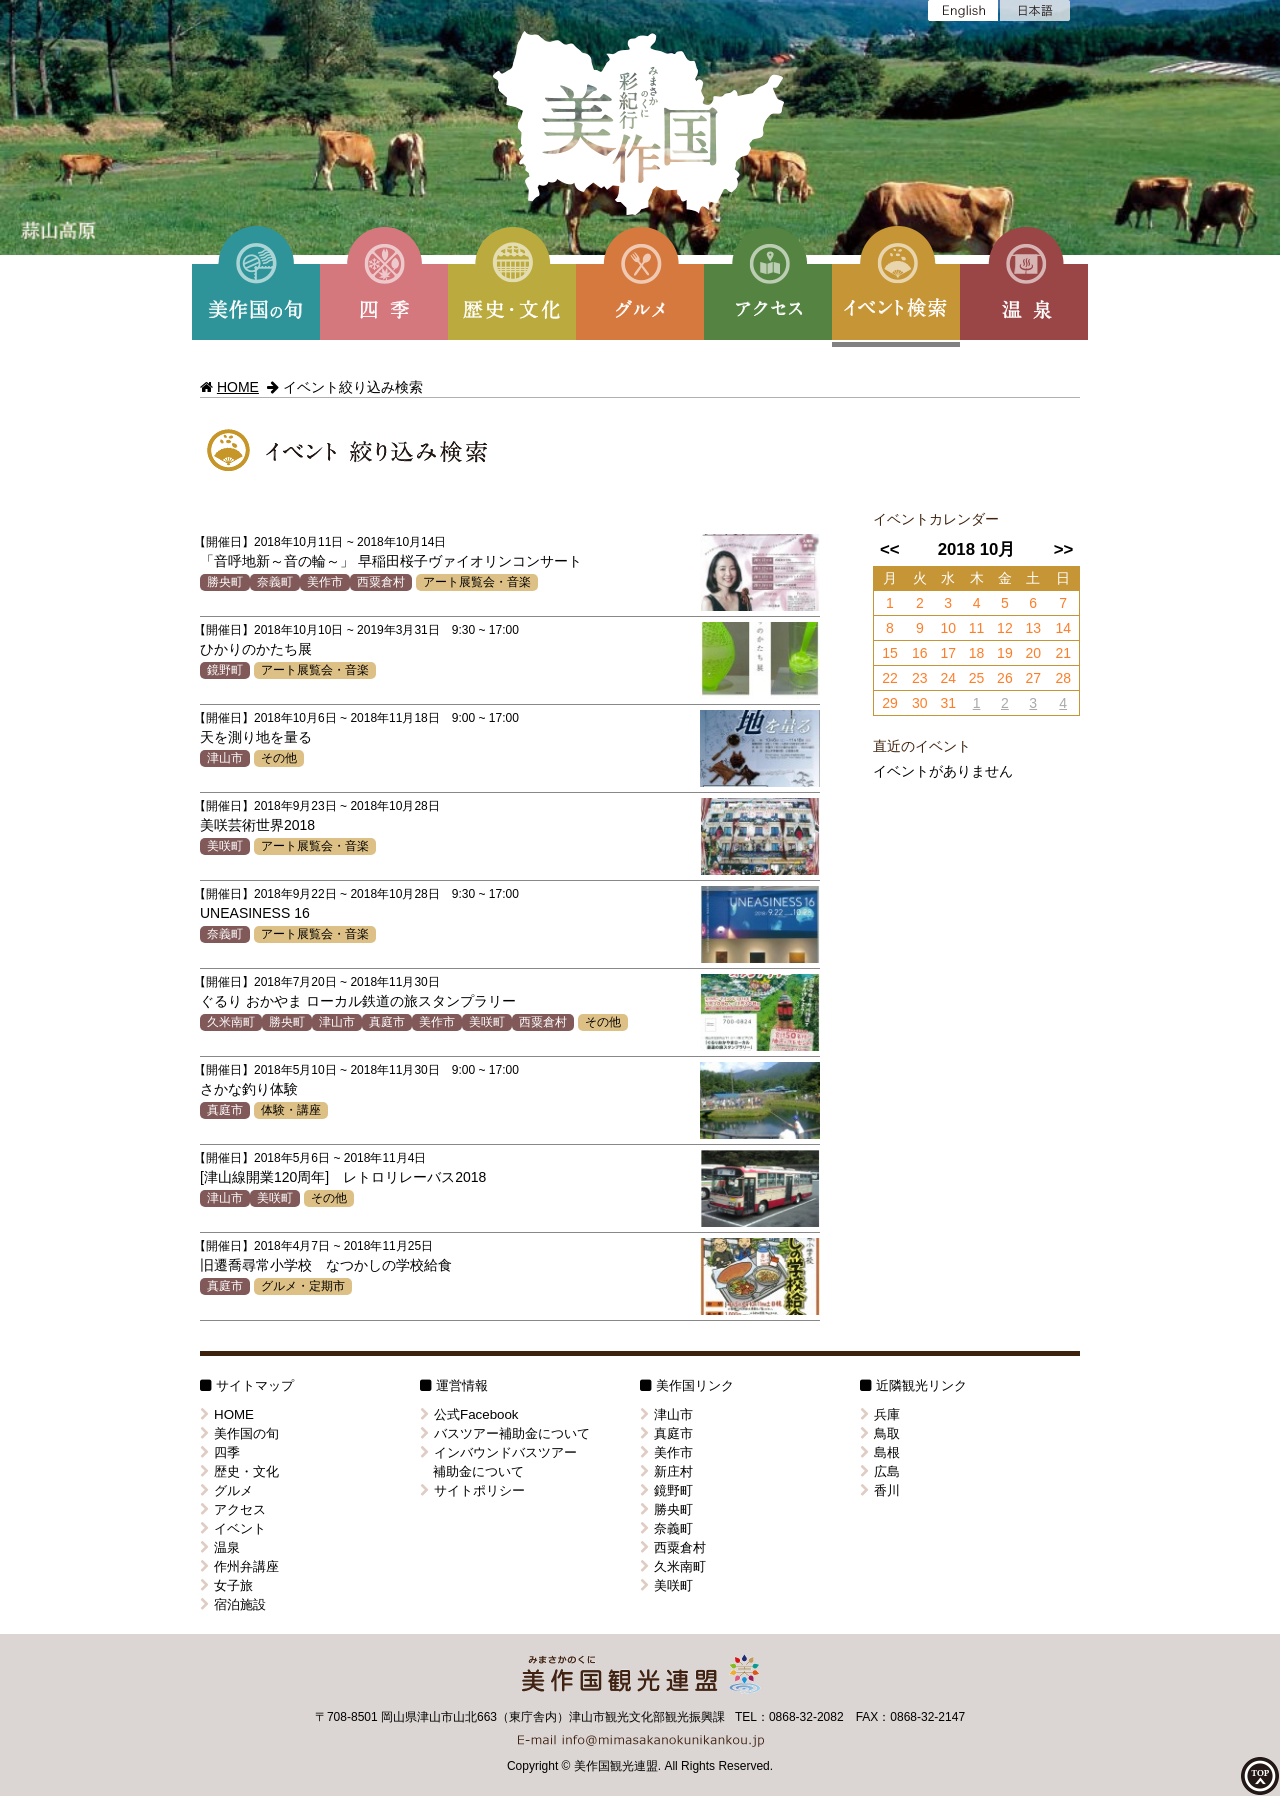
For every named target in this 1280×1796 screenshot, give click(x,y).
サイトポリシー (472, 1490)
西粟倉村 (381, 582)
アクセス (233, 1509)
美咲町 (225, 846)
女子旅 (226, 1585)
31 (948, 703)
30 (920, 703)
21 (1063, 653)
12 (1005, 628)
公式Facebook (469, 1414)
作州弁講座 (239, 1566)
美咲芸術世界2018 (257, 825)
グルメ (226, 1490)
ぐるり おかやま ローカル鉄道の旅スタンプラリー (358, 1001)
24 (948, 678)
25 (977, 678)
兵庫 (880, 1414)
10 (948, 628)
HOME (238, 387)
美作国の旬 (239, 1433)
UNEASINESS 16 (255, 913)
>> (1064, 549)
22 (890, 678)
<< (890, 549)
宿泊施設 (233, 1604)
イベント (233, 1528)
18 (977, 653)
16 (920, 653)
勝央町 (225, 582)
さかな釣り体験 (249, 1089)
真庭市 (387, 1022)
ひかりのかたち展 (256, 649)
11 (977, 628)
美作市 (325, 582)
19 (1005, 653)
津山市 (225, 758)
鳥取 (880, 1433)
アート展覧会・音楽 (477, 582)
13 (1033, 628)
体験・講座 (291, 1110)
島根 (880, 1452)
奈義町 (275, 582)
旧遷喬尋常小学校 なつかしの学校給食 (326, 1265)
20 (1033, 653)
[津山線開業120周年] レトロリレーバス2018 (343, 1177)
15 (890, 653)
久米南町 (231, 1022)
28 (1063, 678)
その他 (279, 758)
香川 (880, 1490)
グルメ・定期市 (303, 1286)
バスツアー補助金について (505, 1433)
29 (890, 703)
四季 (220, 1452)
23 (920, 678)
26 (1005, 678)
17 (948, 653)
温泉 (220, 1547)
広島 (880, 1471)
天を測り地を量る (256, 737)
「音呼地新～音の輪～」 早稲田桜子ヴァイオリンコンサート (391, 561)
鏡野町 (225, 670)
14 (1063, 628)
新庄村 (666, 1471)
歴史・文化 (239, 1471)
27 (1033, 678)
